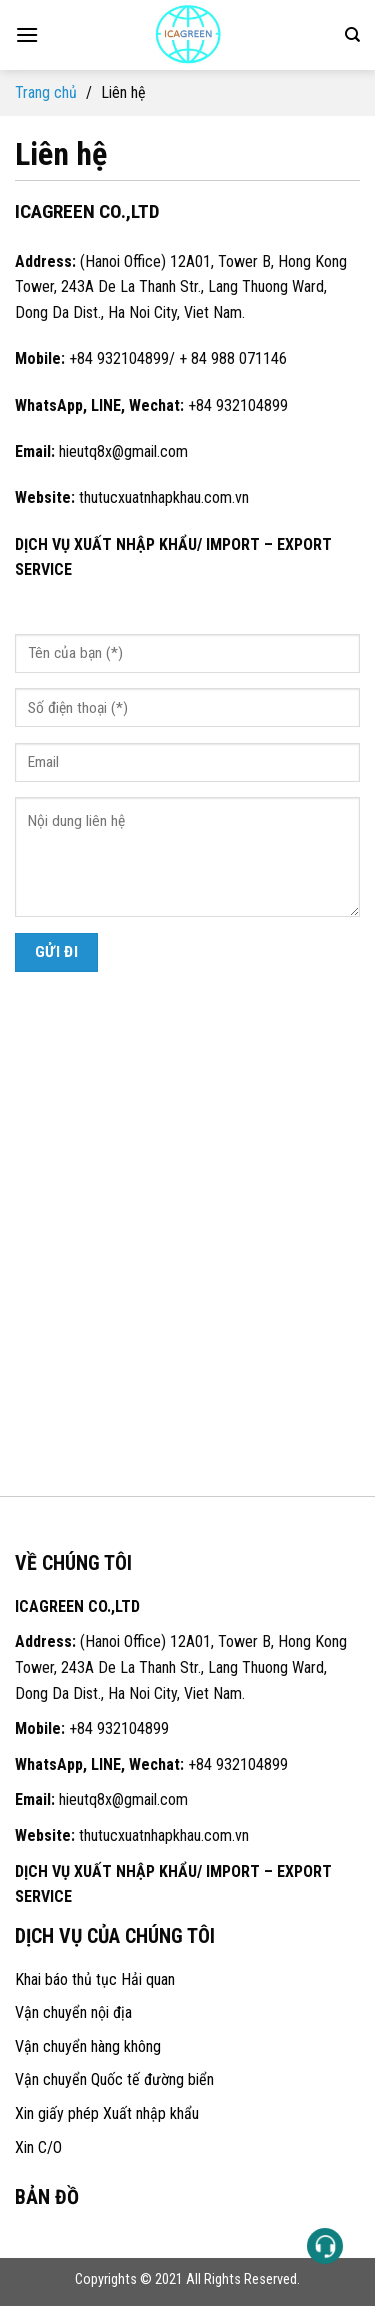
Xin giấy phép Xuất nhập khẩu (107, 2113)
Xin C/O (38, 2147)
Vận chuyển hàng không (88, 2046)
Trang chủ (46, 92)
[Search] (352, 35)
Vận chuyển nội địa (73, 2012)
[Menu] (27, 34)
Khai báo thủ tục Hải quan (95, 1979)
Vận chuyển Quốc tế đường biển (114, 2079)
